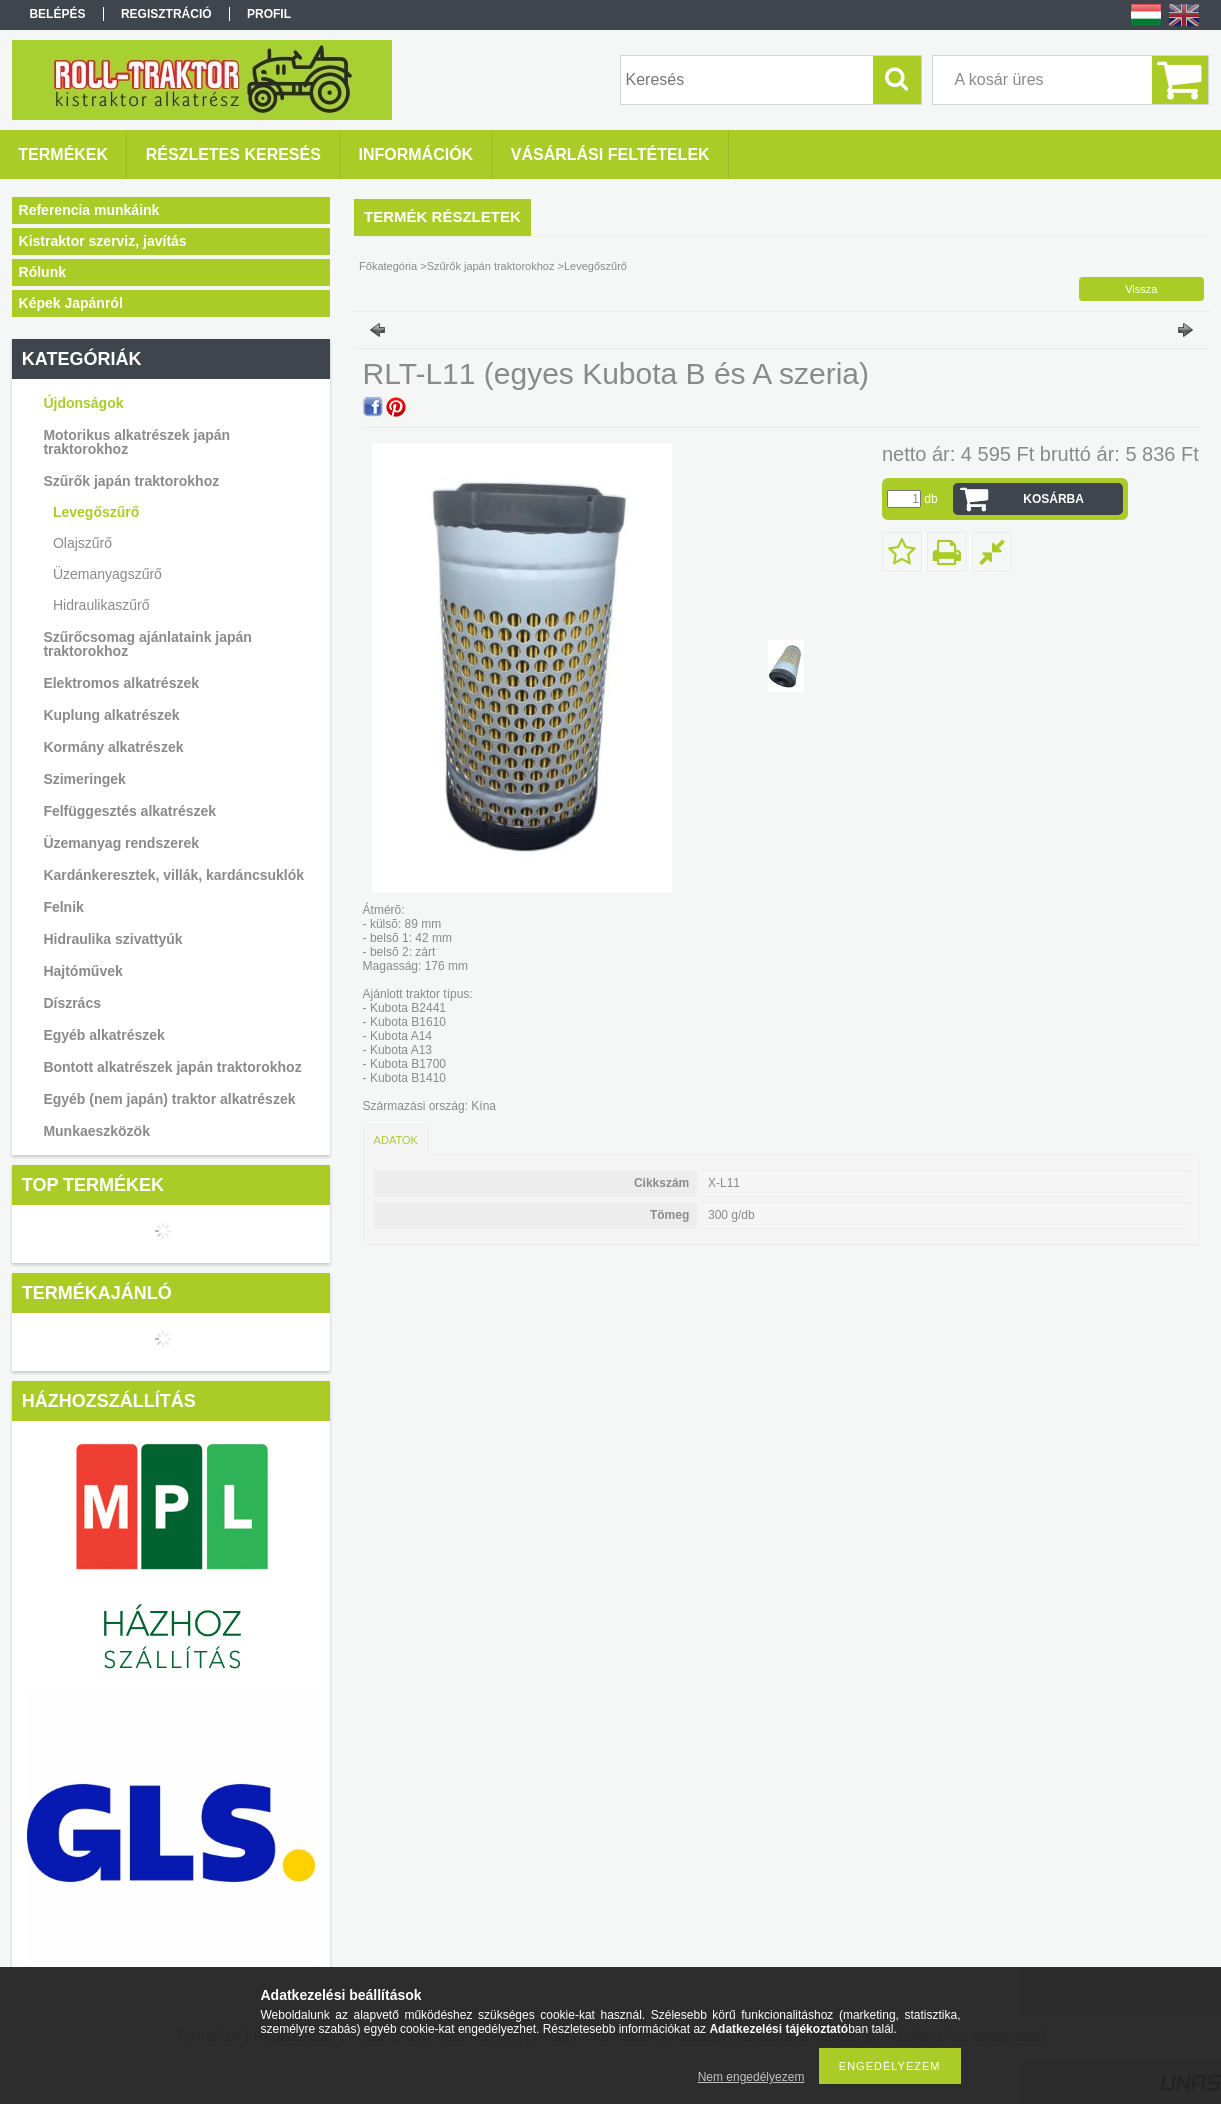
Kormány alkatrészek (113, 747)
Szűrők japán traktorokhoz (131, 481)
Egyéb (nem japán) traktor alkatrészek (169, 1099)
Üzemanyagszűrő (107, 574)
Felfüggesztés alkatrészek (129, 811)
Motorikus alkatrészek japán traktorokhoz (136, 442)
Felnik (63, 907)
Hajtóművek (82, 971)
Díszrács (72, 1003)
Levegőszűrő (96, 512)
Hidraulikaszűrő (101, 605)
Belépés (57, 14)
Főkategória (388, 266)
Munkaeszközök (96, 1131)
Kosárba (1053, 499)
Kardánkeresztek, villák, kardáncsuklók (173, 875)
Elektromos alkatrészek (121, 683)
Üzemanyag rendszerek (121, 843)
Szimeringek (84, 779)
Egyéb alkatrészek (103, 1035)
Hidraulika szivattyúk (112, 939)
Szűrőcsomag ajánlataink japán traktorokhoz (147, 644)
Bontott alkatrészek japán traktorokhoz (172, 1067)
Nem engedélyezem (751, 2077)
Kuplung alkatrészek (111, 715)
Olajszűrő (82, 543)
